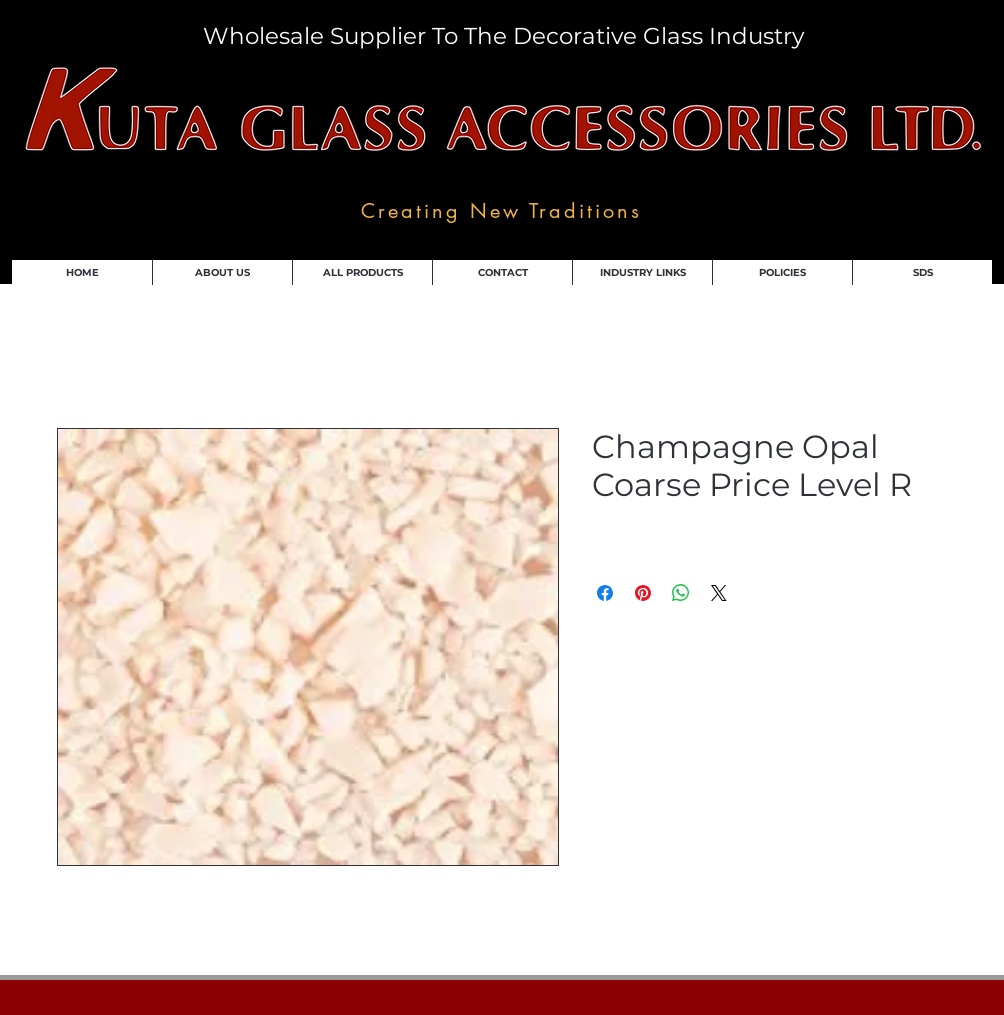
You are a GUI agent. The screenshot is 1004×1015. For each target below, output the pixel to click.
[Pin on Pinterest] (643, 593)
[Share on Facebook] (605, 593)
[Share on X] (719, 593)
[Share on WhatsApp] (681, 593)
